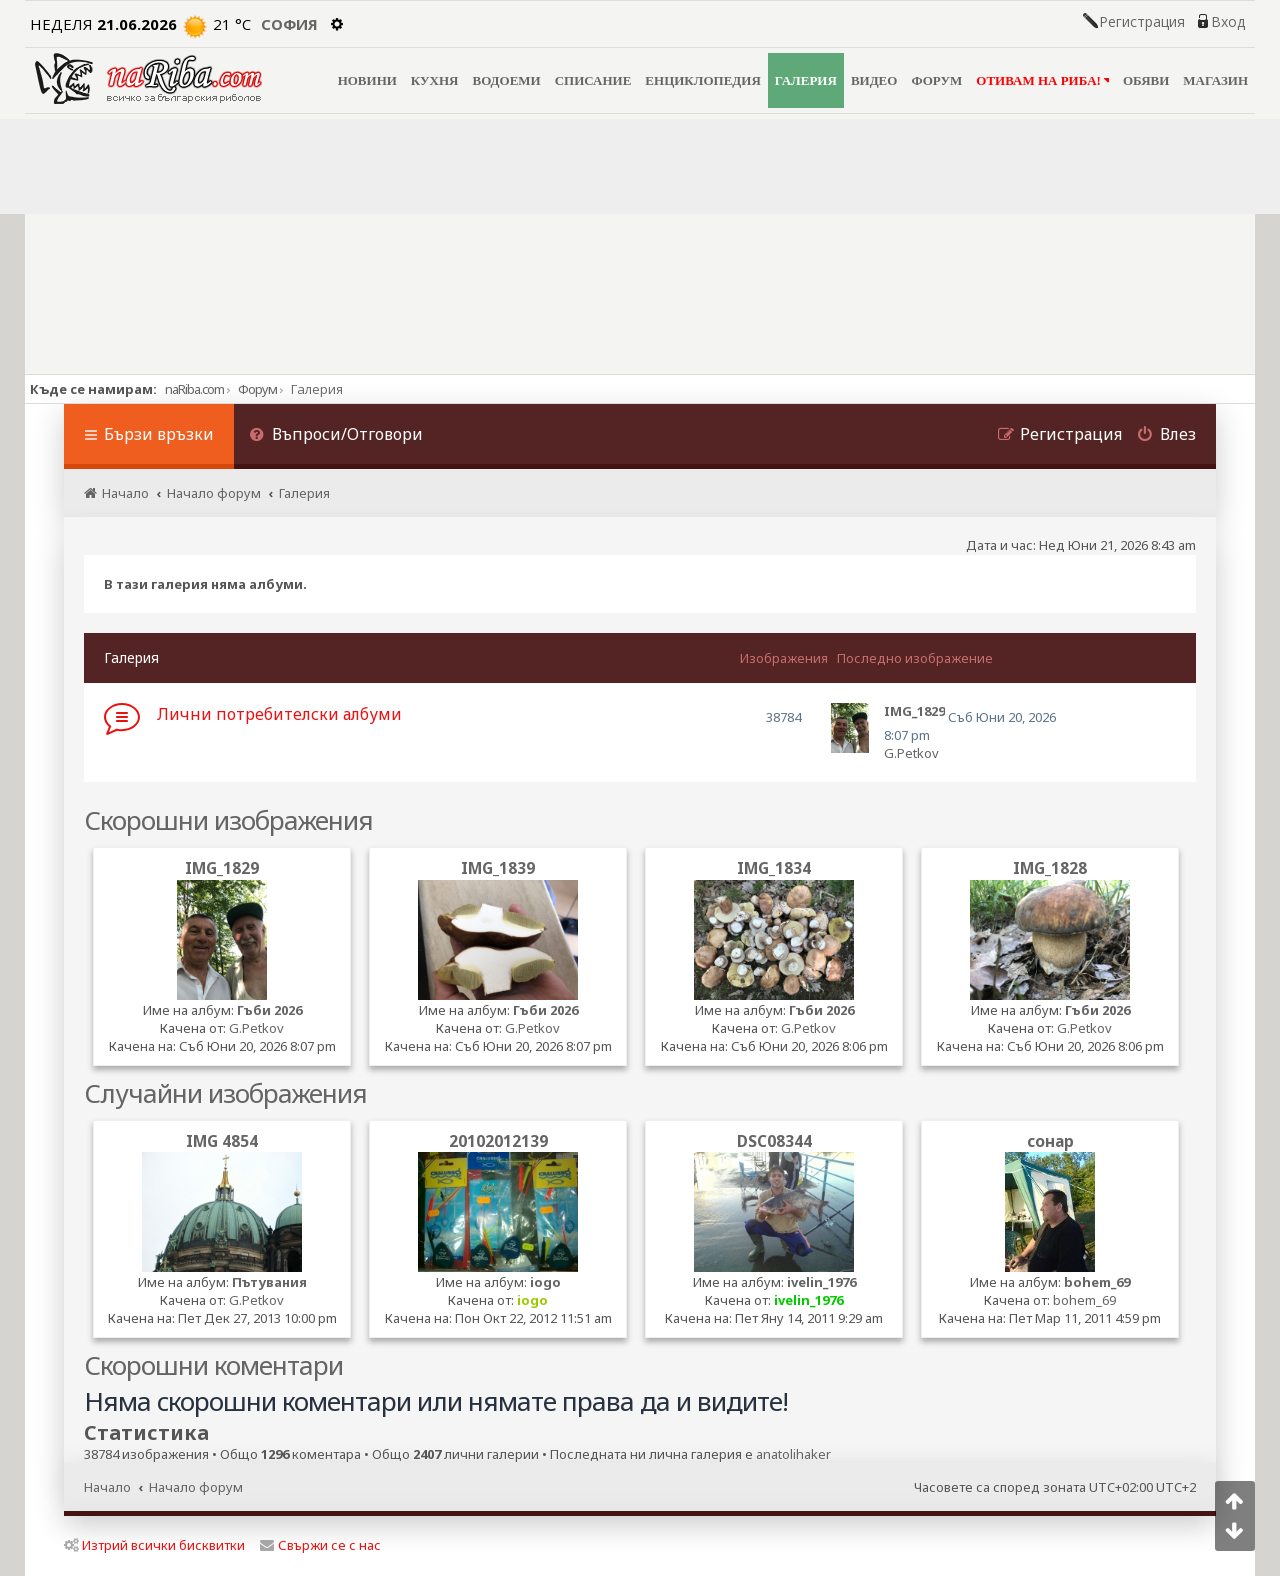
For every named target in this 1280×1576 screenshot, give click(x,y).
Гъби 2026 (269, 1010)
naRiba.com (194, 389)
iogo (545, 1282)
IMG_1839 (498, 868)
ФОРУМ (936, 80)
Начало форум (196, 1487)
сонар (1050, 1141)
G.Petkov (911, 753)
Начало (107, 1487)
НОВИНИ (367, 80)
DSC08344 (774, 1141)
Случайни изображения (225, 1093)
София (289, 24)
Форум (257, 389)
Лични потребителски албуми (279, 714)
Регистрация (1142, 22)
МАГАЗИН (1215, 80)
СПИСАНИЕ (593, 80)
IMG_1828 (1050, 868)
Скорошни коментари (213, 1365)
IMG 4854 (222, 1141)
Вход (1228, 22)
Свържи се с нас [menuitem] (320, 1545)
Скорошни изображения (228, 820)
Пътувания (269, 1282)
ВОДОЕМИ (506, 80)
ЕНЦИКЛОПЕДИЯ (702, 80)
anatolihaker (793, 1454)
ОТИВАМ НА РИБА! (1042, 80)
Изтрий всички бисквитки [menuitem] (154, 1545)
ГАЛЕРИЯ (806, 80)
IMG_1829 (222, 868)
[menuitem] (336, 436)
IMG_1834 (774, 868)
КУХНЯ (435, 80)
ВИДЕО (874, 80)
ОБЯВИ (1146, 80)
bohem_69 (1097, 1282)
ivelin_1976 (821, 1282)
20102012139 (498, 1141)
